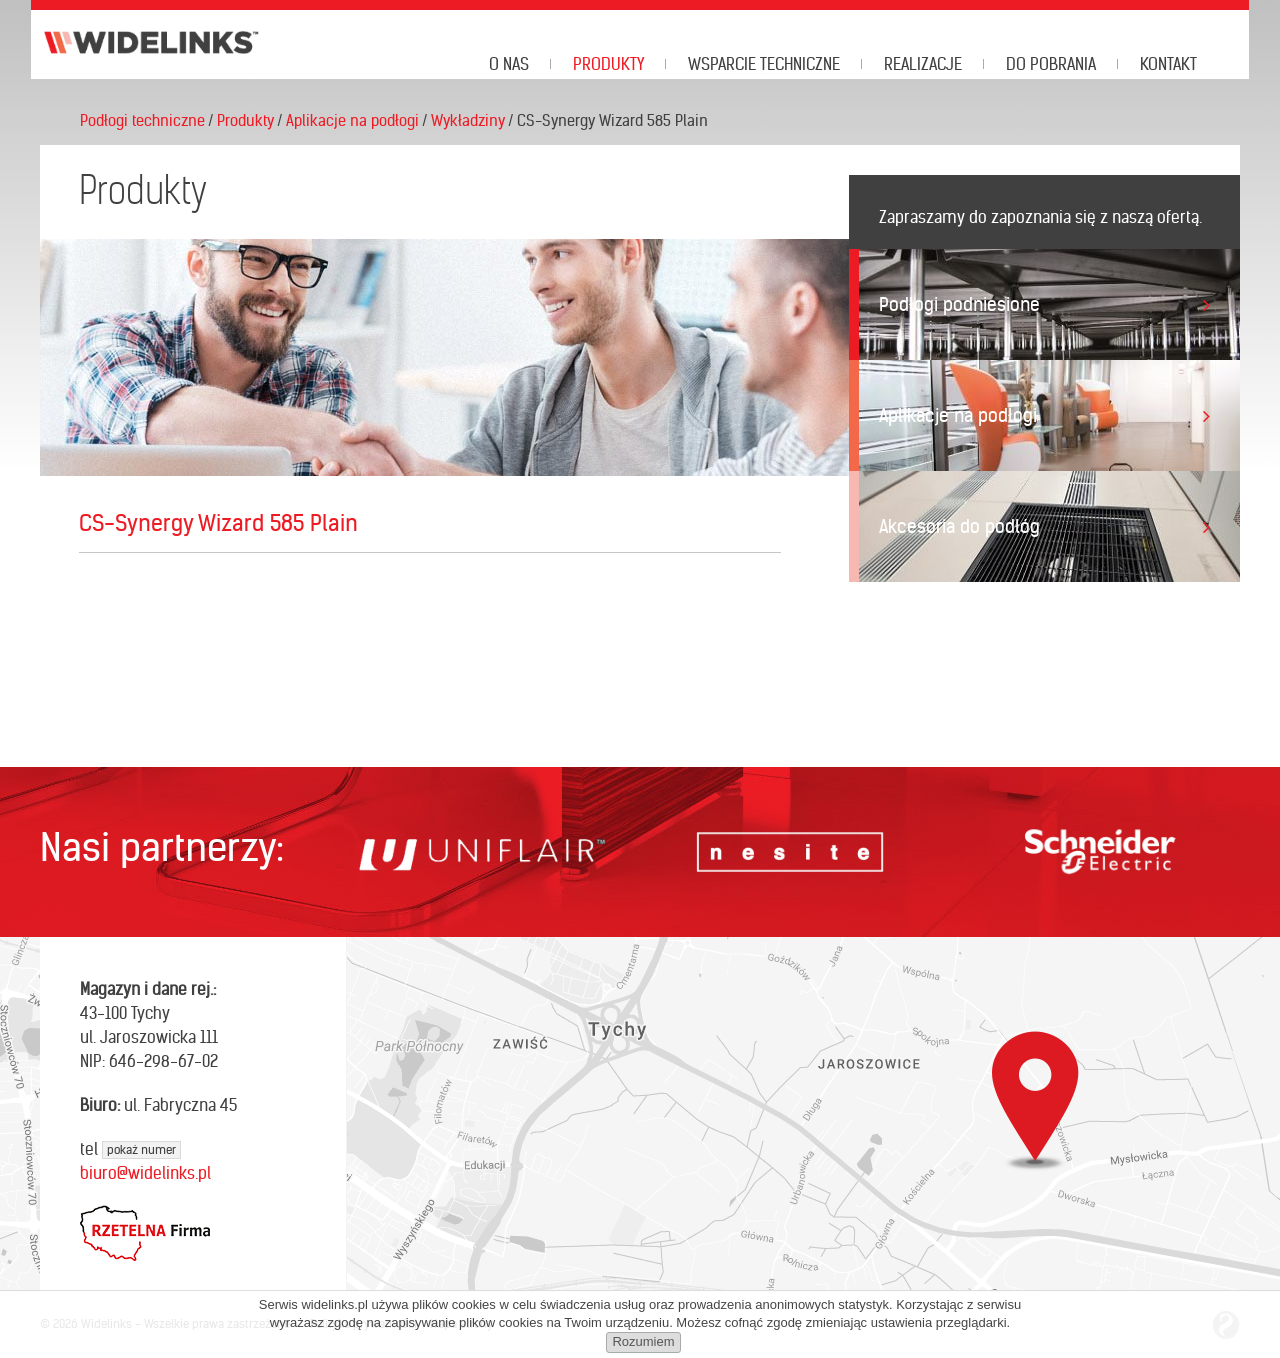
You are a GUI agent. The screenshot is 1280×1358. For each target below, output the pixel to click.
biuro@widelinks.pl (145, 1173)
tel (130, 1149)
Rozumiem (643, 1341)
